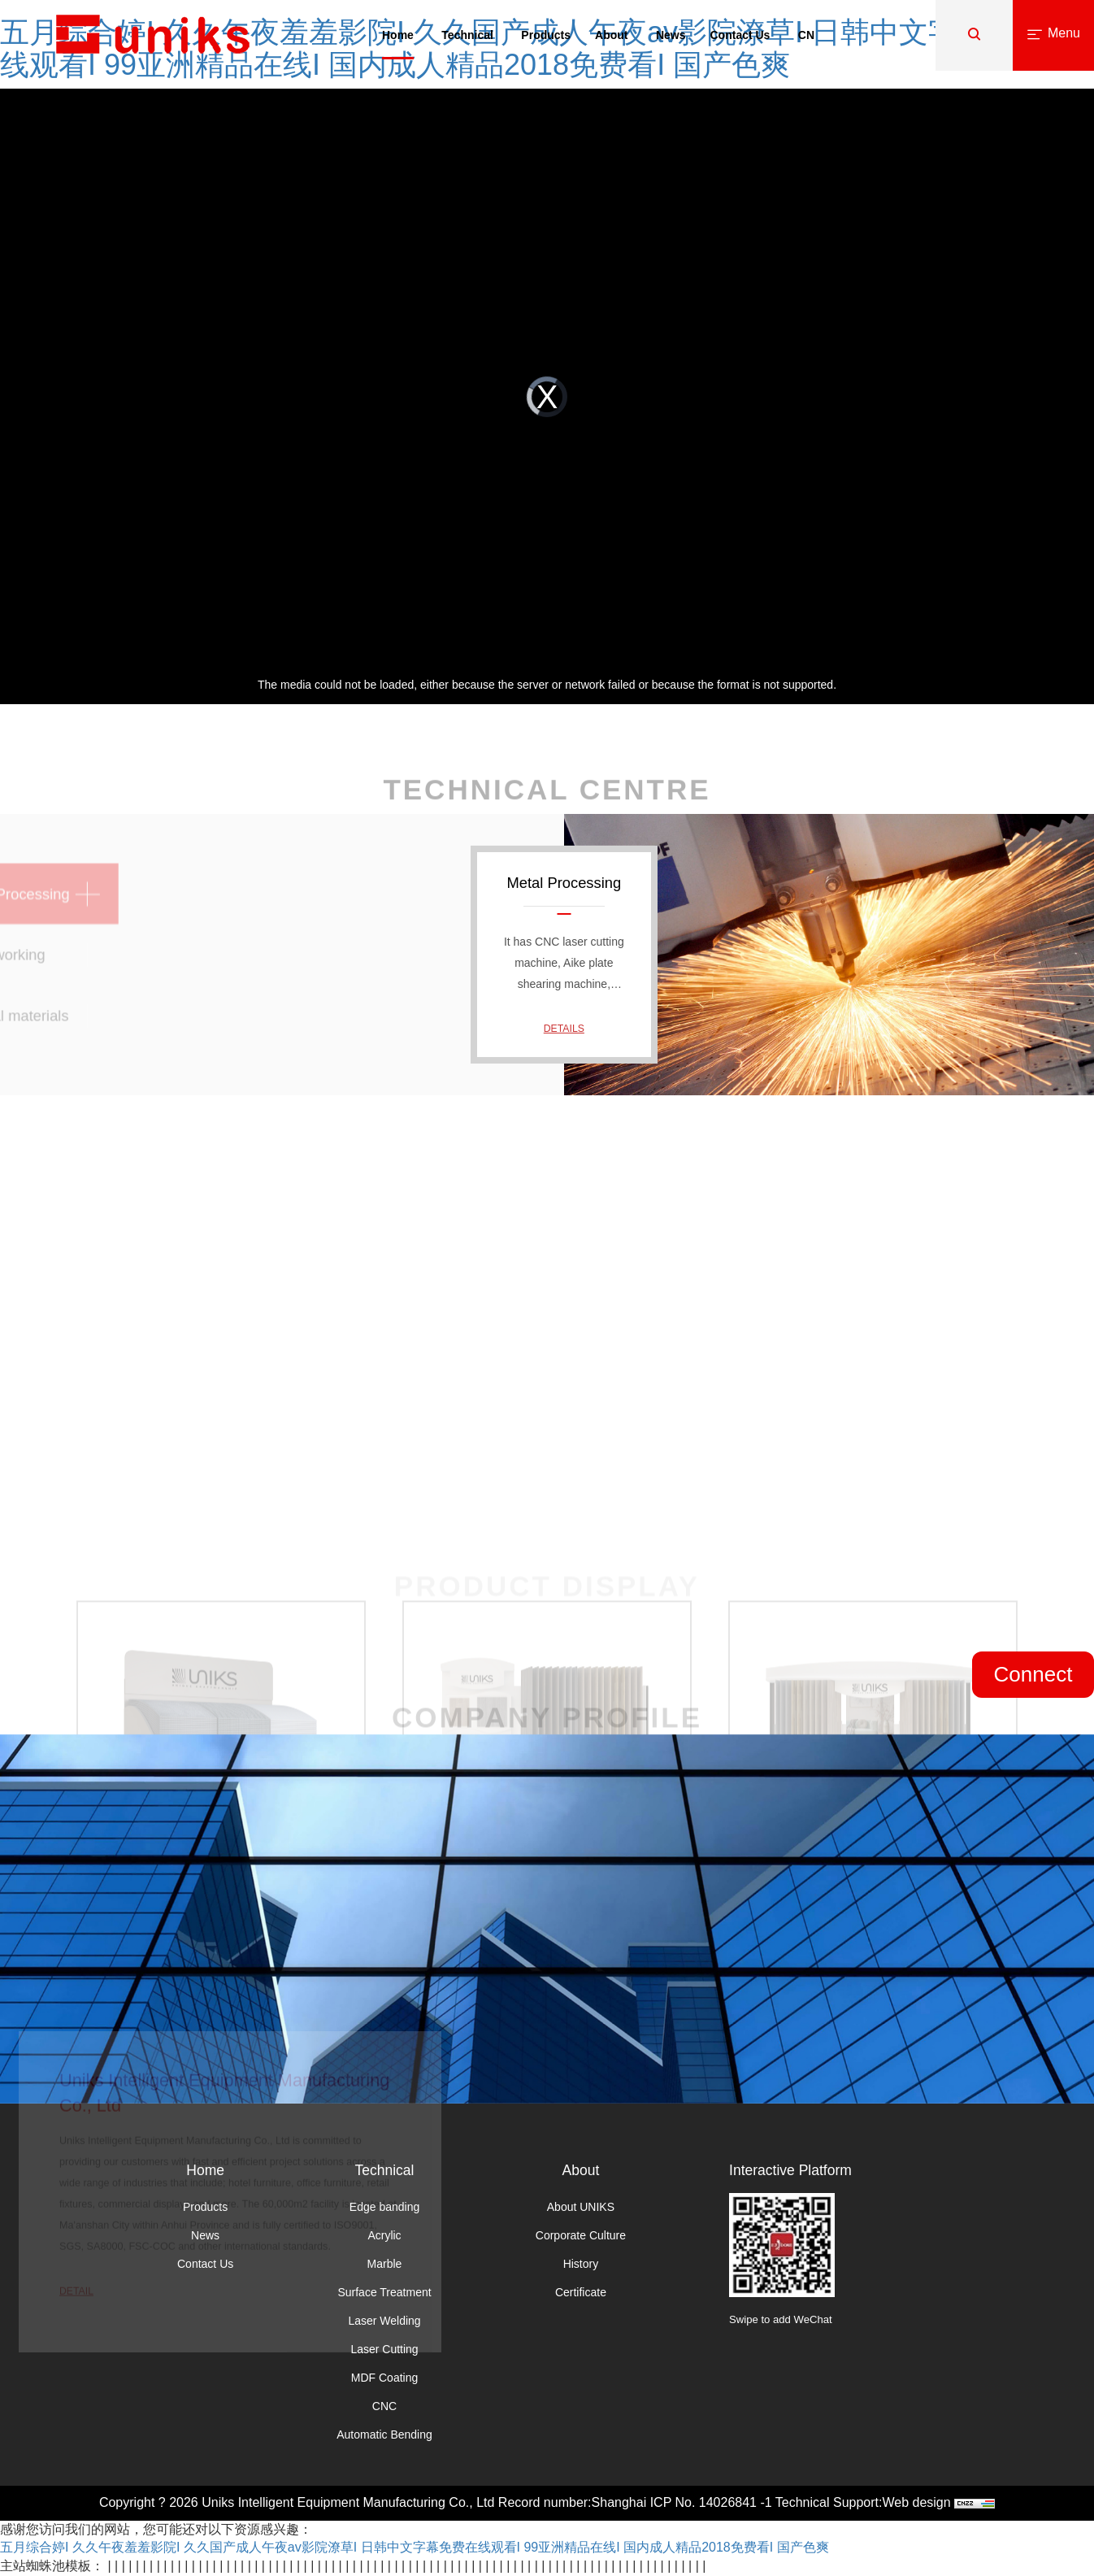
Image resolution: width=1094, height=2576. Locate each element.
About (611, 34)
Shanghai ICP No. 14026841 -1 (682, 2502)
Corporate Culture (581, 2235)
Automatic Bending (384, 2434)
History (581, 2263)
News (671, 34)
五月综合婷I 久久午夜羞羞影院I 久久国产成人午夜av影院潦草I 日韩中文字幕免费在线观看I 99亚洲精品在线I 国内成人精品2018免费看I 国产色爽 (414, 2547)
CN (806, 34)
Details (564, 1027)
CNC (384, 2406)
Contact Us (740, 34)
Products (546, 34)
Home (398, 34)
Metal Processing (563, 882)
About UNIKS (580, 2206)
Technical (467, 34)
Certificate (580, 2292)
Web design (916, 2502)
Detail (76, 2332)
